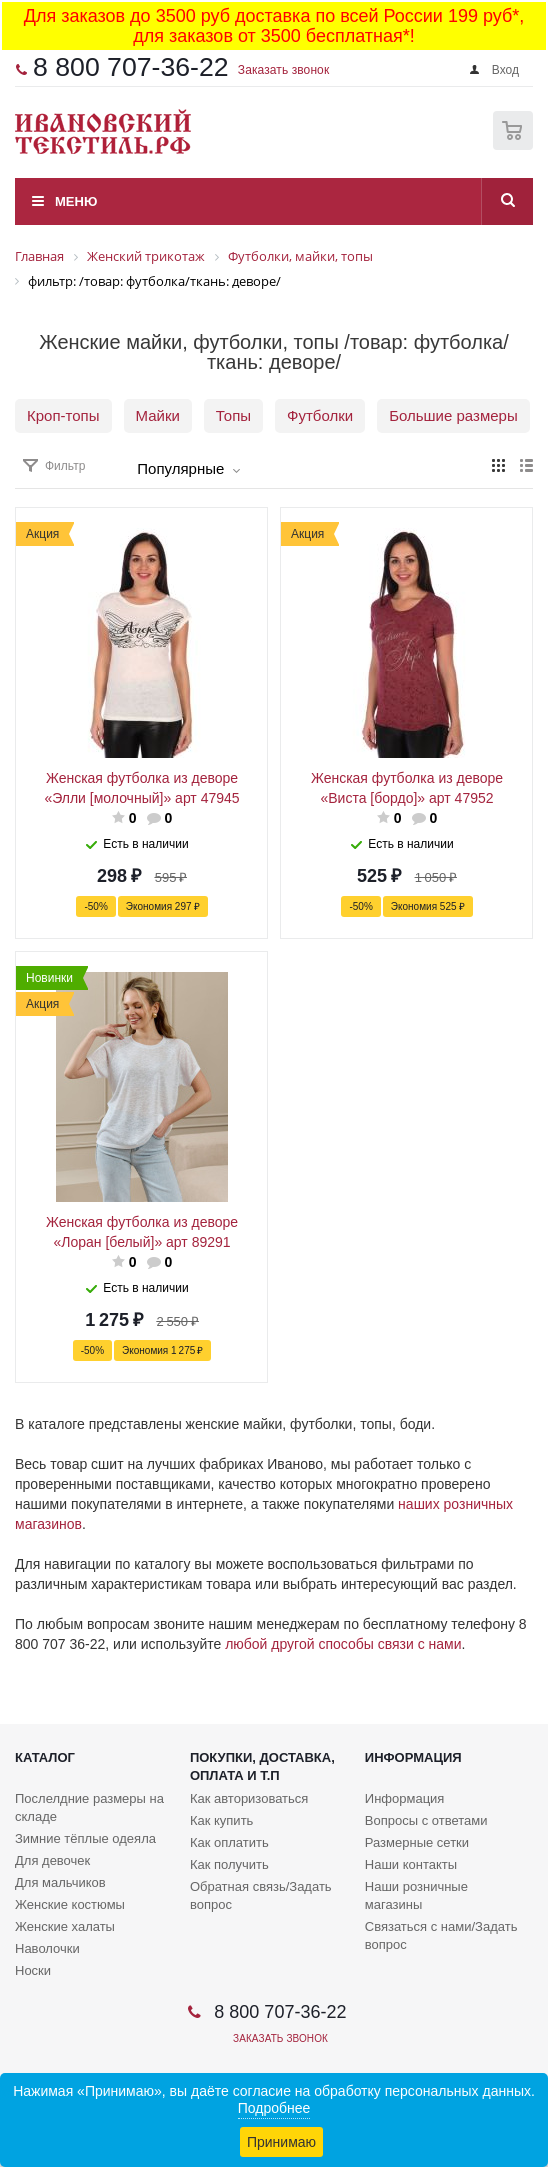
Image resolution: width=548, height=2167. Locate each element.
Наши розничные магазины (416, 1895)
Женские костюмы (70, 1904)
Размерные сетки (417, 1842)
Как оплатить (229, 1842)
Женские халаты (65, 1926)
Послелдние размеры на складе (89, 1807)
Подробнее (274, 2108)
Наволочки (47, 1948)
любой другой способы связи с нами (343, 1644)
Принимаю (281, 2142)
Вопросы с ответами (426, 1820)
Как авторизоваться (249, 1798)
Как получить (229, 1864)
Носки (33, 1970)
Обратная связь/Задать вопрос (261, 1895)
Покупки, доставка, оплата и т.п (262, 1766)
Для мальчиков (60, 1882)
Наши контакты (411, 1864)
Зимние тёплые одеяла (85, 1838)
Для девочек (52, 1860)
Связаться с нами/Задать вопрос (441, 1935)
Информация (413, 1757)
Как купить (221, 1820)
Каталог (45, 1757)
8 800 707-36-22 (131, 67)
